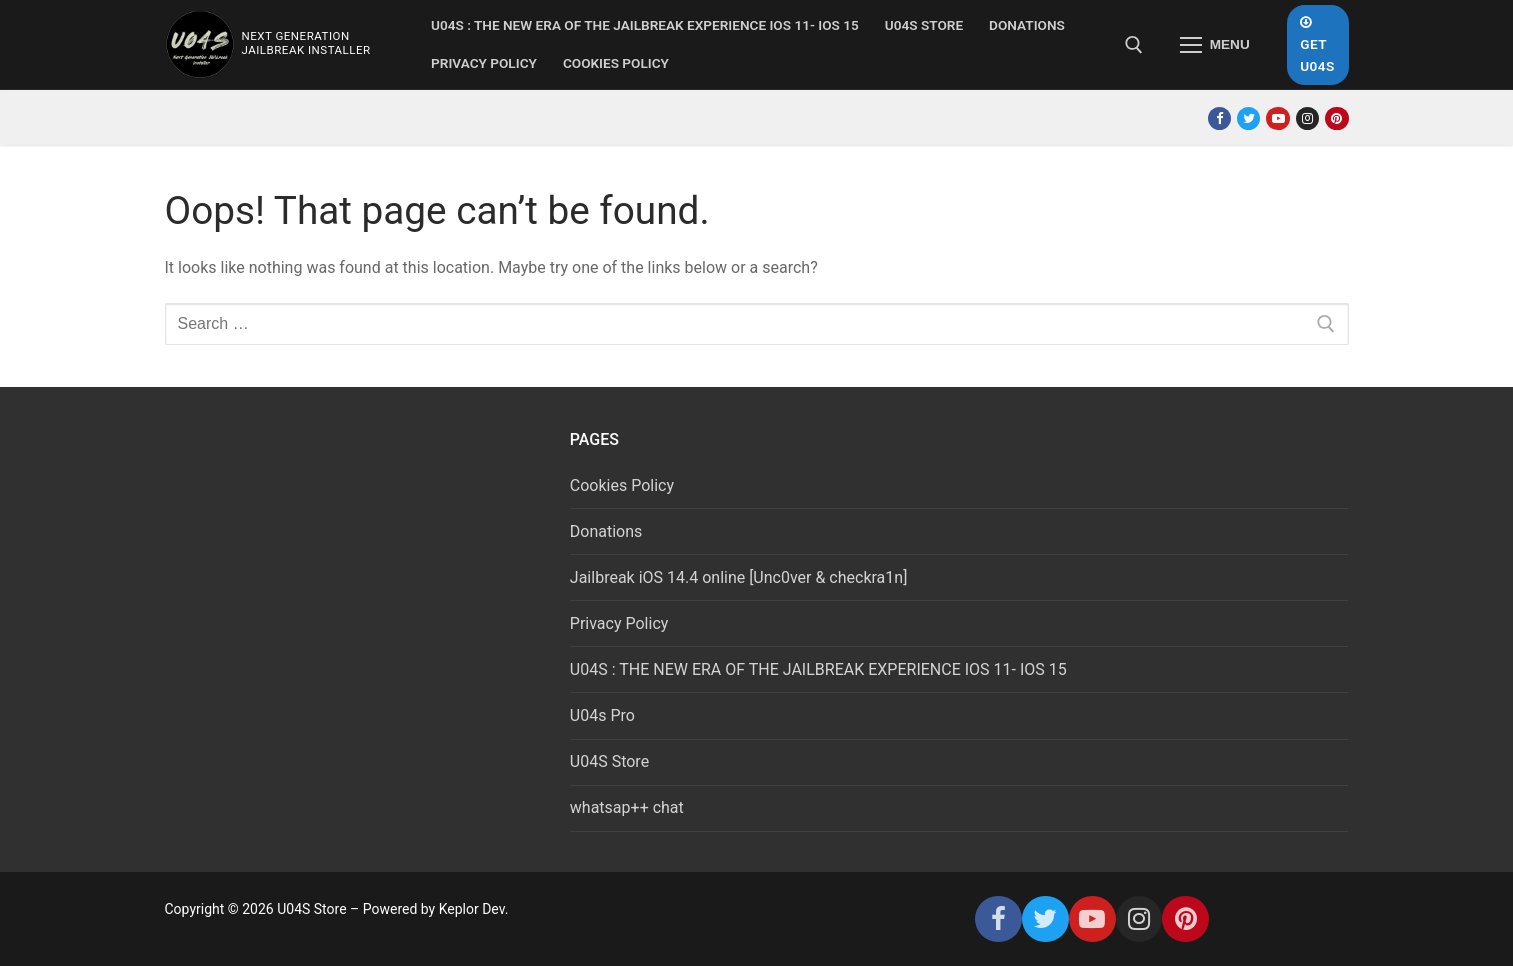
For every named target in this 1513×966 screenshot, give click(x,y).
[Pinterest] (1336, 118)
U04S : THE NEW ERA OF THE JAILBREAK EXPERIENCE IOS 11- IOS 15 (818, 669)
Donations (606, 531)
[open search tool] (1134, 45)
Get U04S (1317, 45)
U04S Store (609, 761)
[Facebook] (1219, 118)
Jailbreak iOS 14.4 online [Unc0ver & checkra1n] (739, 577)
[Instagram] (1307, 118)
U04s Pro (602, 715)
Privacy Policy (619, 623)
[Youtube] (1277, 118)
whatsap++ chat (627, 807)
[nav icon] (1215, 45)
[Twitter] (1248, 118)
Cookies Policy (622, 485)
